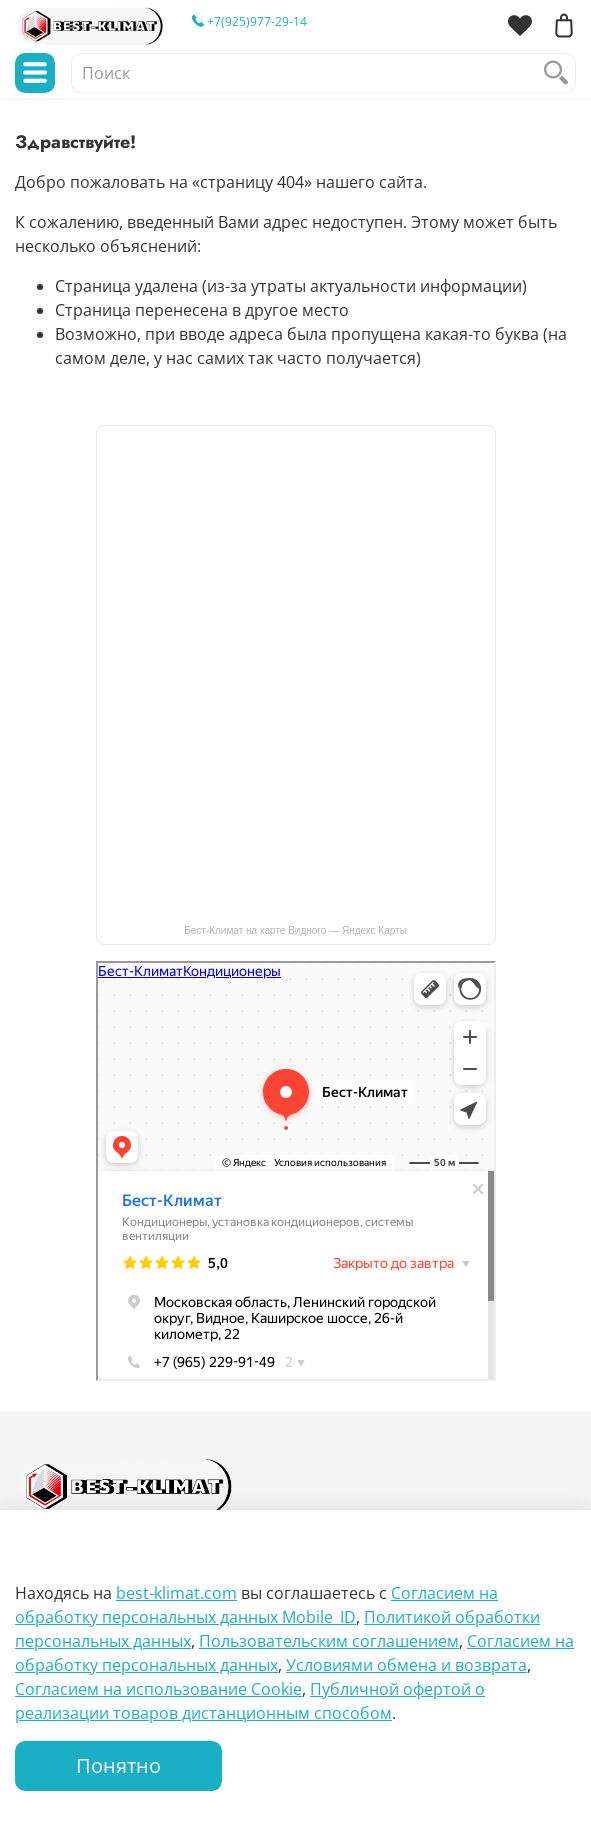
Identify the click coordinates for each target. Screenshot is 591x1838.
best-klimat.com (176, 1593)
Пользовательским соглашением (329, 1641)
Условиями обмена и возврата (406, 1665)
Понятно (118, 1765)
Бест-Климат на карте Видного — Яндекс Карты (295, 930)
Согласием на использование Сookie (158, 1689)
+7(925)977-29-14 (249, 21)
